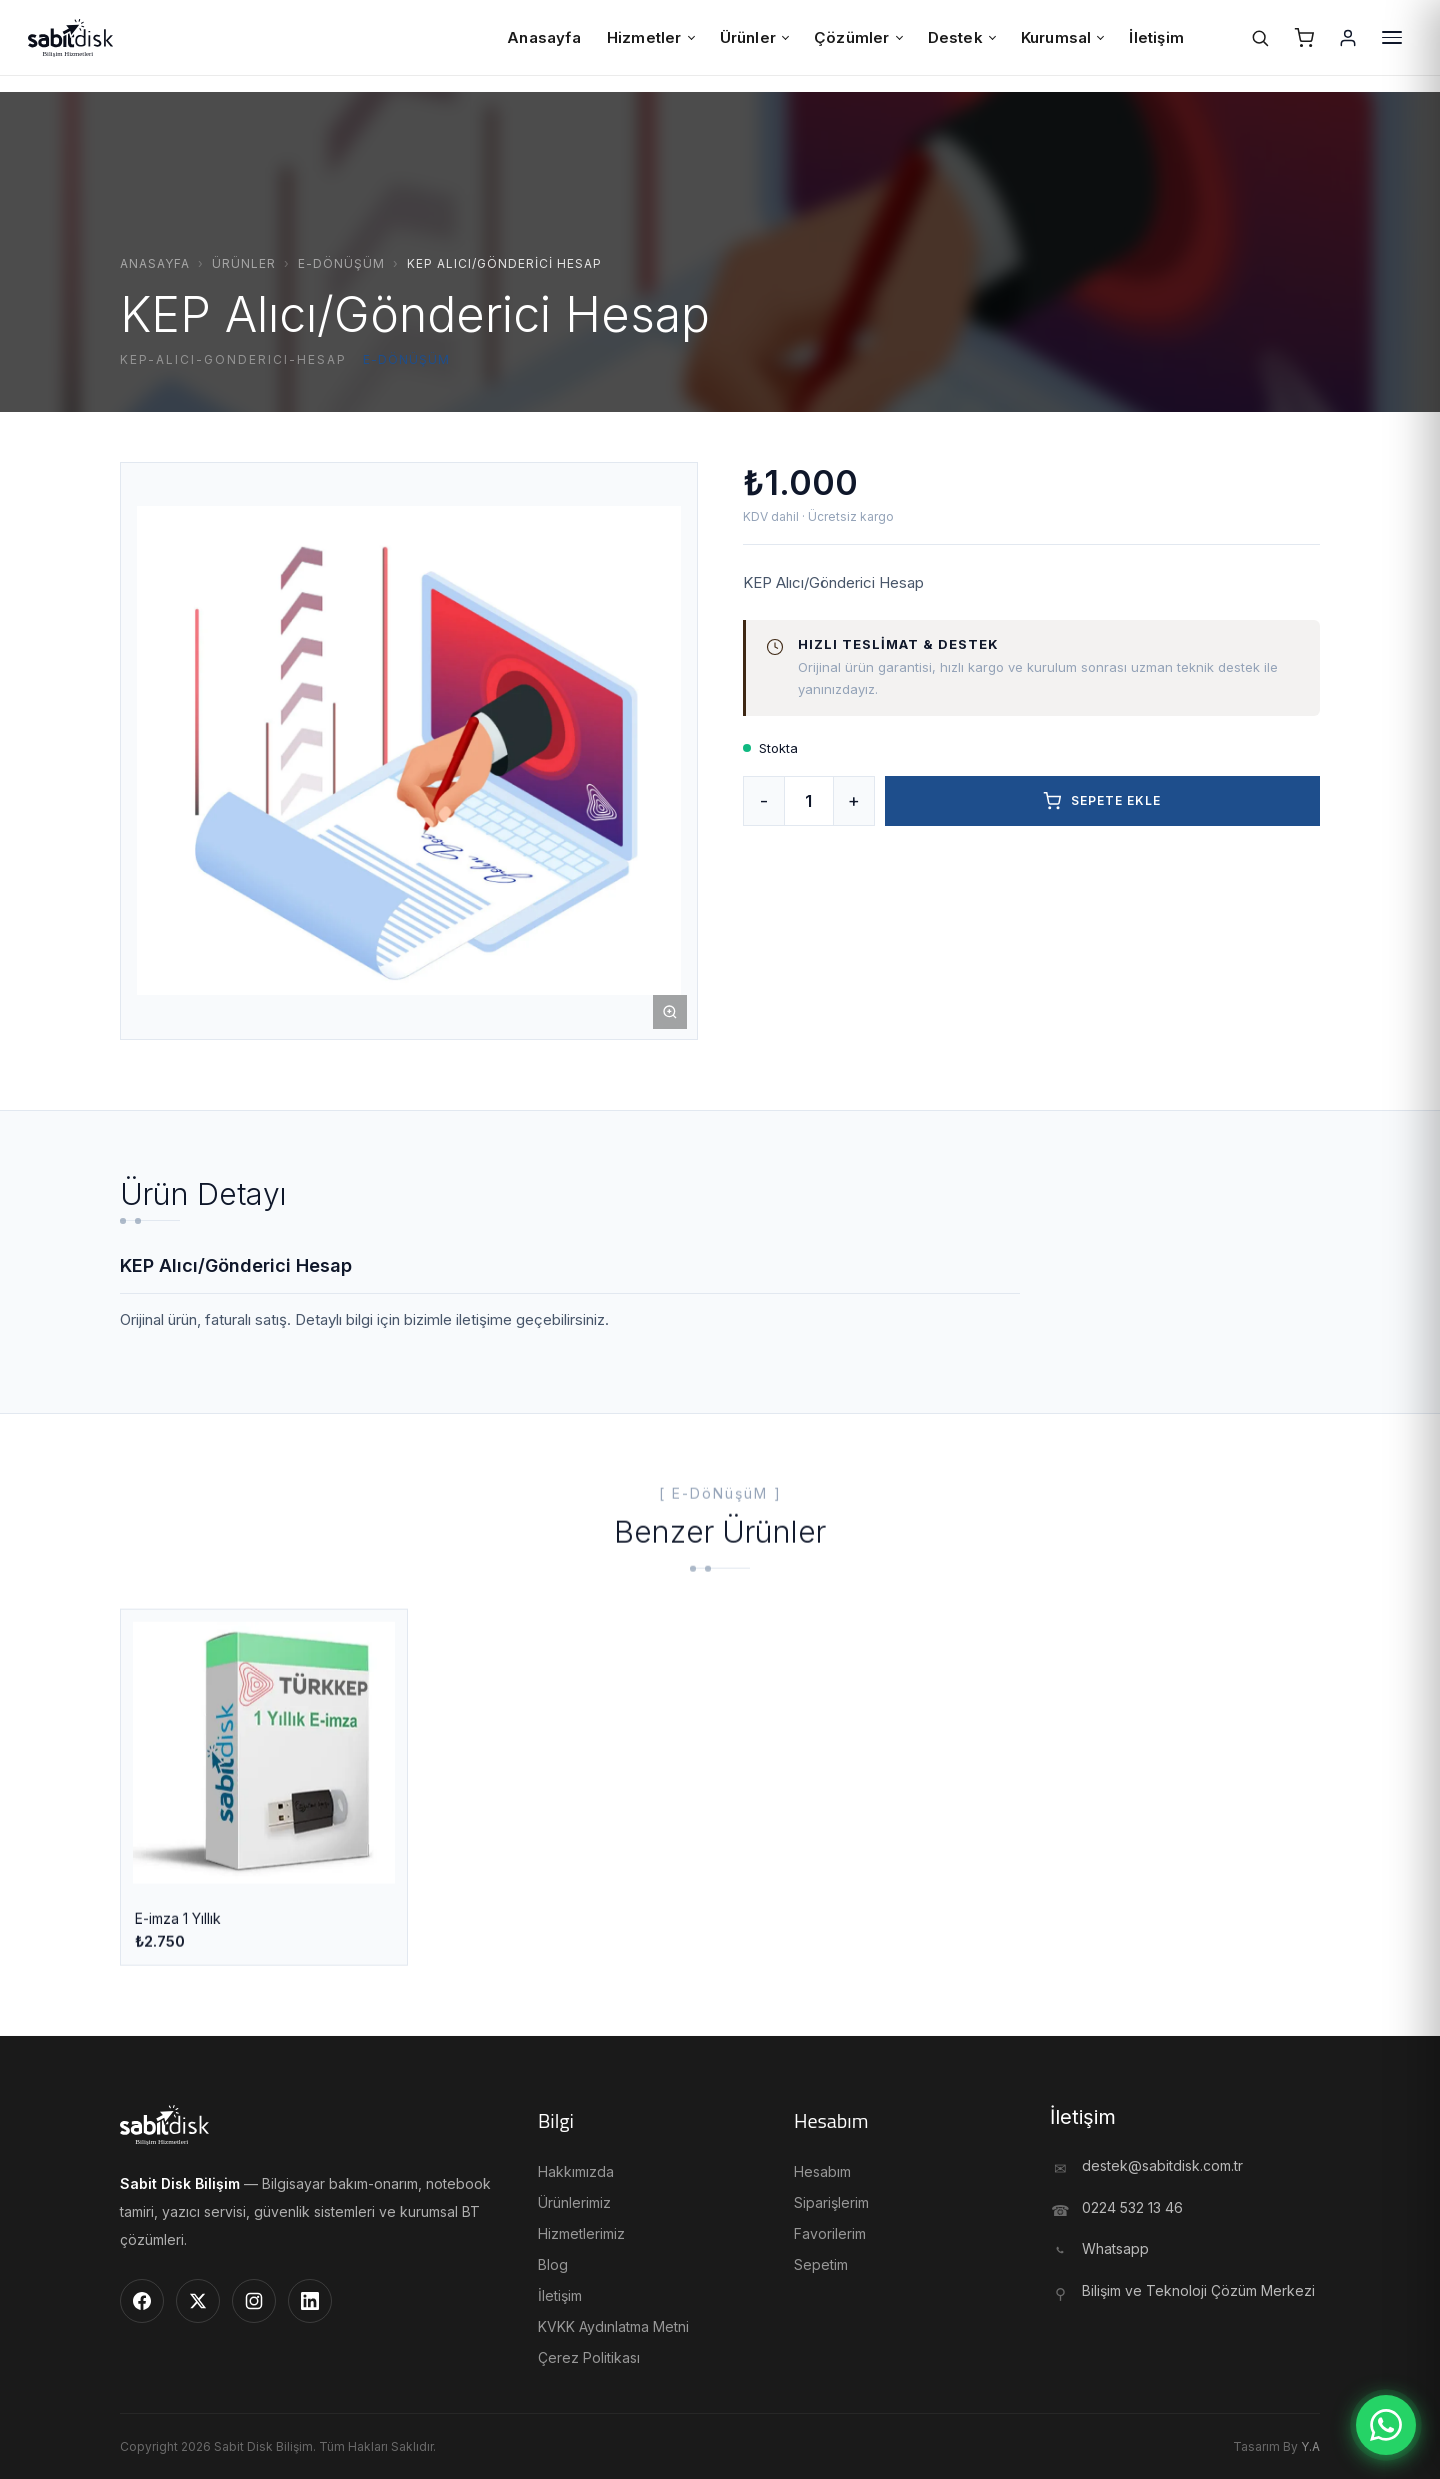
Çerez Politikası (589, 2357)
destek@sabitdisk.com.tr (1162, 2165)
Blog (553, 2264)
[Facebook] (142, 2301)
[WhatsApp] (1386, 2425)
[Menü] (1392, 38)
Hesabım (822, 2171)
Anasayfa (544, 37)
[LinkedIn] (310, 2301)
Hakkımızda (576, 2171)
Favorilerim (830, 2233)
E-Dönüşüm (341, 263)
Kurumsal (1062, 37)
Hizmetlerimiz (581, 2233)
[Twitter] (198, 2301)
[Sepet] (1304, 38)
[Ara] (1260, 38)
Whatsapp (1115, 2248)
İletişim (1156, 37)
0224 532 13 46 (1132, 2207)
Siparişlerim (831, 2202)
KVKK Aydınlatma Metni (613, 2326)
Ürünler (754, 37)
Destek (961, 37)
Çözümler (858, 37)
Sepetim (821, 2264)
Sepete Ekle (1102, 801)
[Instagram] (254, 2301)
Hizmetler (650, 37)
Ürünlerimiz (574, 2202)
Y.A (1310, 2446)
